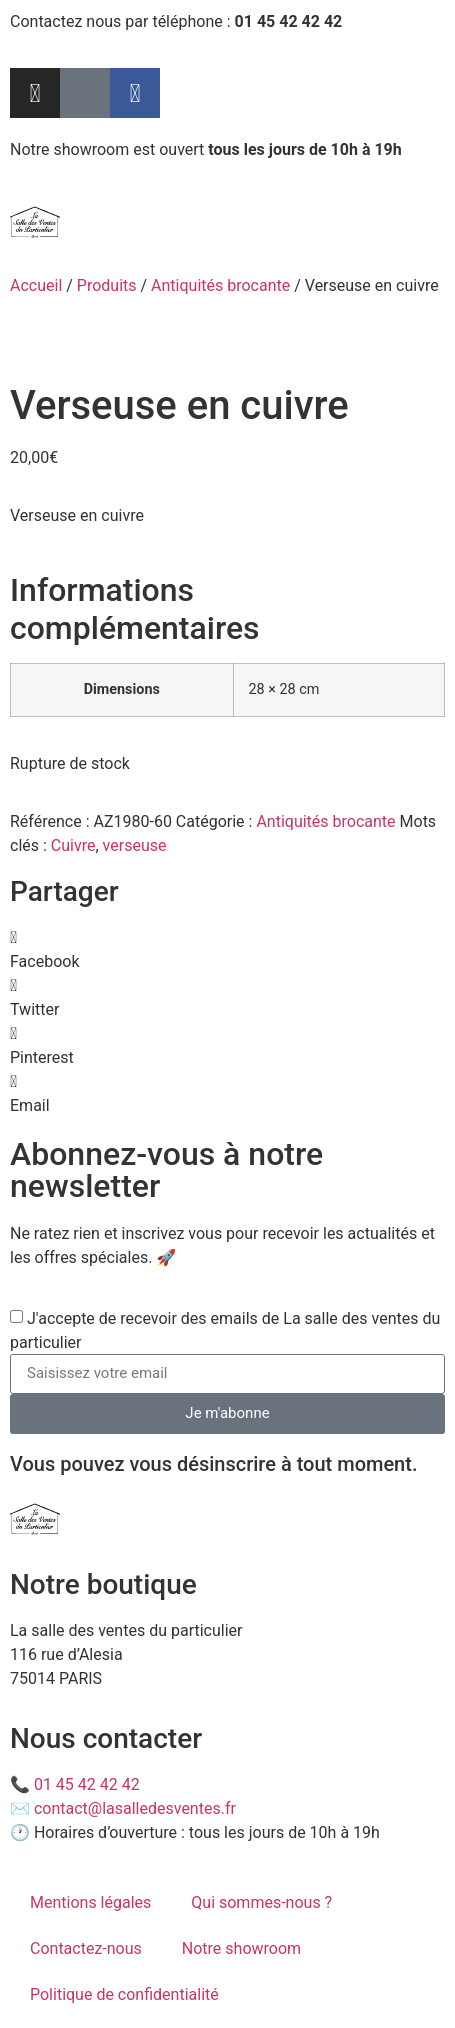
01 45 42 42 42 (87, 1784)
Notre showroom (241, 1948)
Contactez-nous (86, 1948)
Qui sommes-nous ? (261, 1902)
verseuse (135, 845)
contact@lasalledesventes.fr (135, 1808)
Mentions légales (90, 1902)
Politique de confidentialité (124, 1994)
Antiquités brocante (220, 285)
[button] (227, 950)
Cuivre (73, 845)
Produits (107, 285)
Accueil (36, 285)
